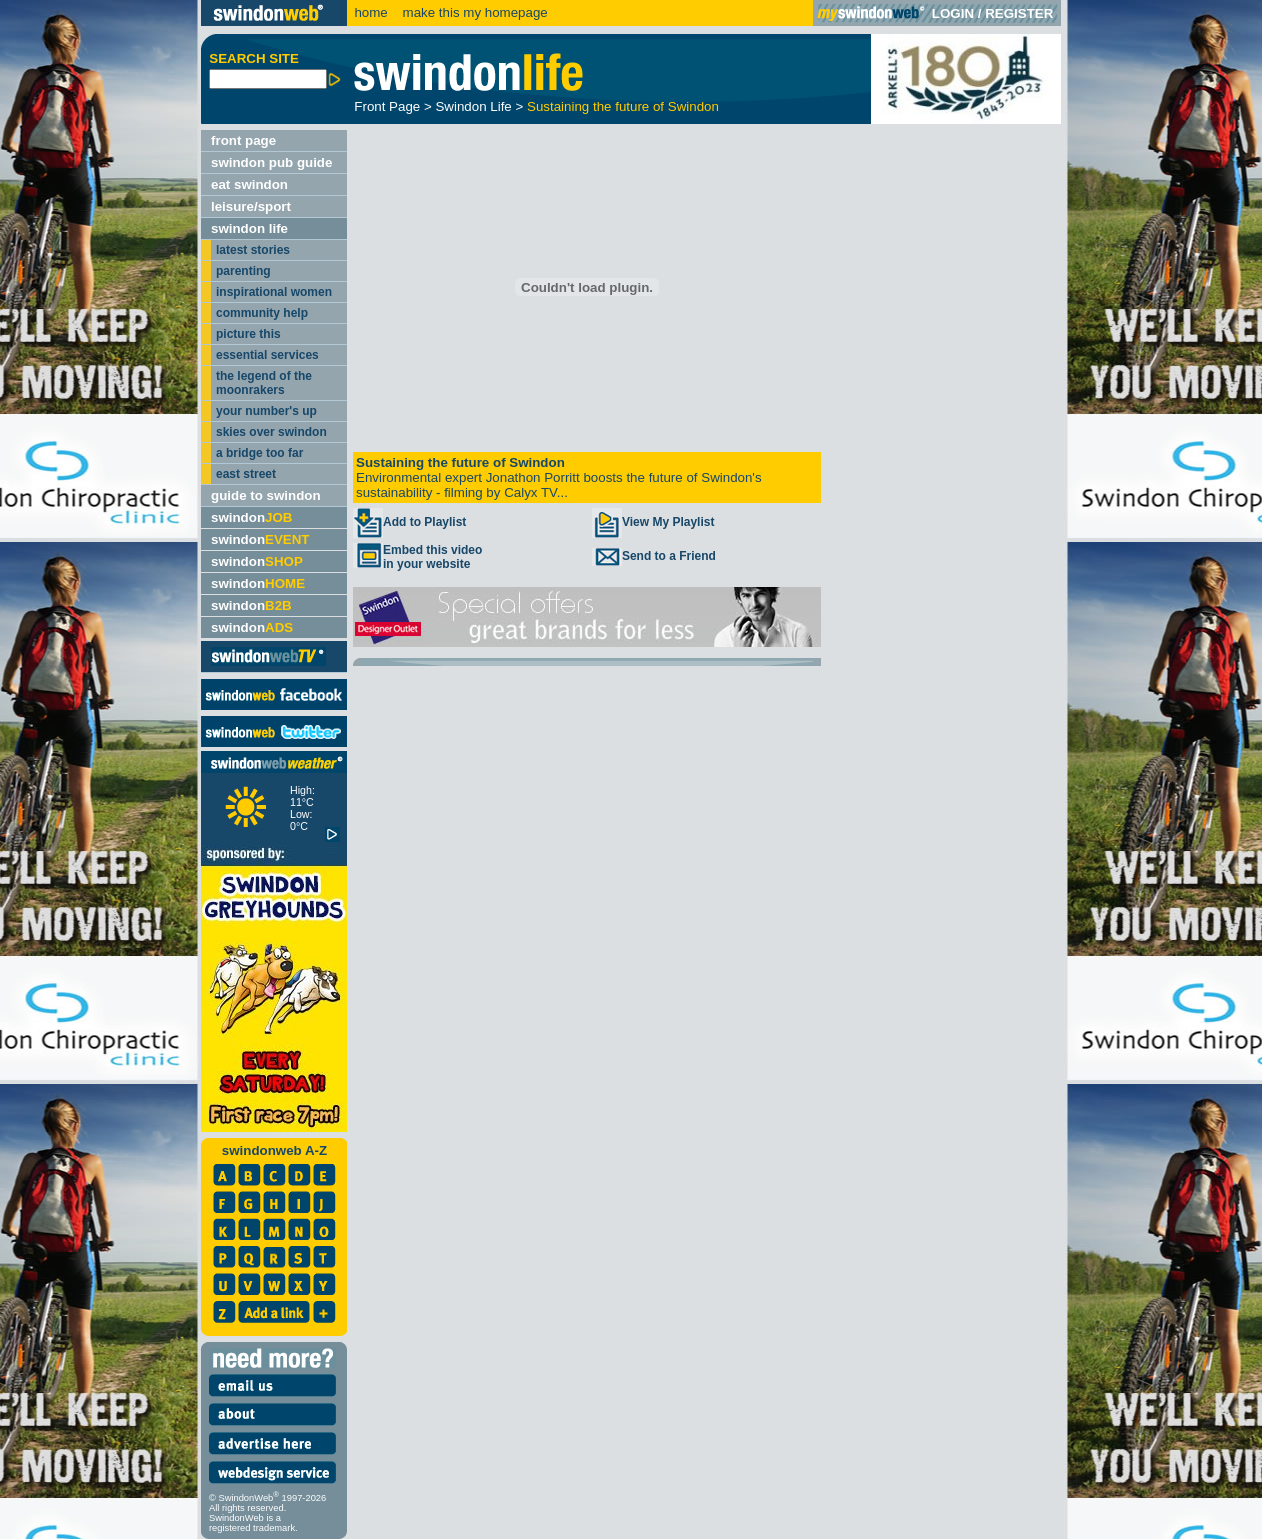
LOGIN (953, 13)
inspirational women (274, 292)
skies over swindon (271, 432)
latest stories (253, 250)
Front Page (387, 106)
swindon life (249, 228)
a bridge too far (259, 453)
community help (262, 313)
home (370, 12)
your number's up (266, 411)
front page (243, 140)
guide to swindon (266, 495)
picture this (248, 334)
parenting (243, 271)
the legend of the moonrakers (264, 383)
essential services (267, 355)
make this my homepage (473, 12)
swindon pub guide (271, 162)
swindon (251, 517)
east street (246, 474)
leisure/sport (251, 206)
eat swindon (249, 184)
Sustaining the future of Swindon (623, 106)
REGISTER (1019, 13)
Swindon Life (473, 106)
